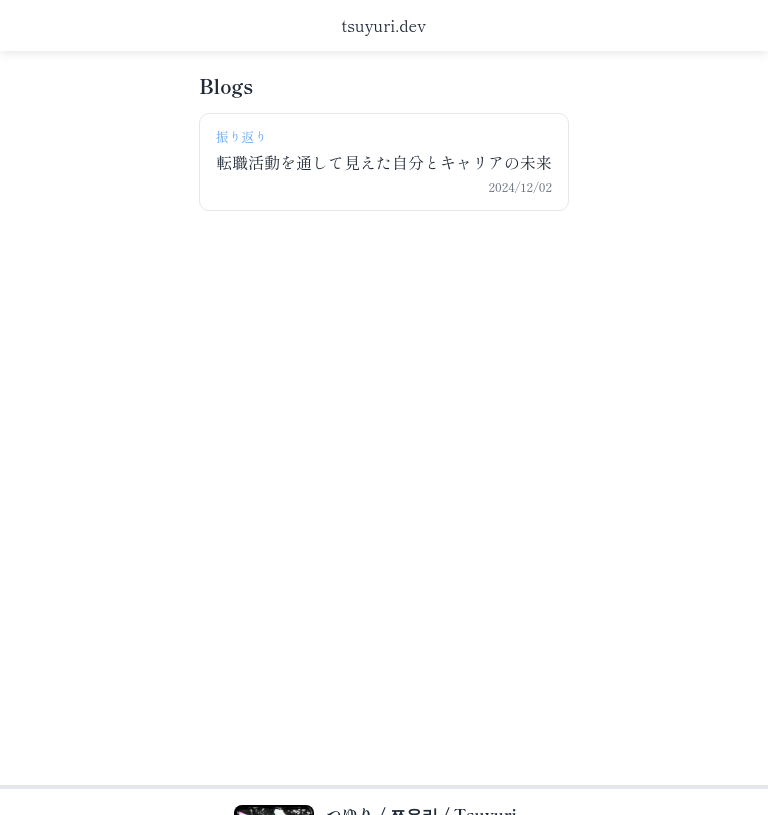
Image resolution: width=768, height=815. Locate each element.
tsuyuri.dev (384, 25)
